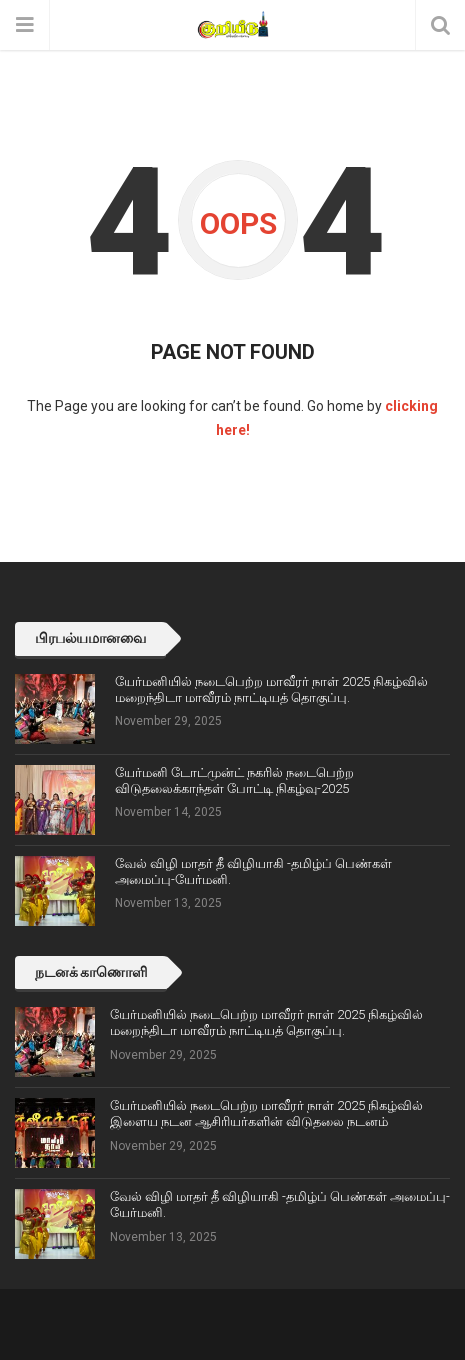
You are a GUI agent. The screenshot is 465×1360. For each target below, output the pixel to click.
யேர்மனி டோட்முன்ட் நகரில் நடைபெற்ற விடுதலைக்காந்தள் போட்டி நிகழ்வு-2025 (234, 780)
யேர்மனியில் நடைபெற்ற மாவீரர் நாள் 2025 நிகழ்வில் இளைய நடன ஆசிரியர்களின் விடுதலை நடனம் (266, 1113)
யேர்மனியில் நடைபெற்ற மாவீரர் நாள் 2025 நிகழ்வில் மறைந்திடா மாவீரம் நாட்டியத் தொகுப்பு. (271, 689)
